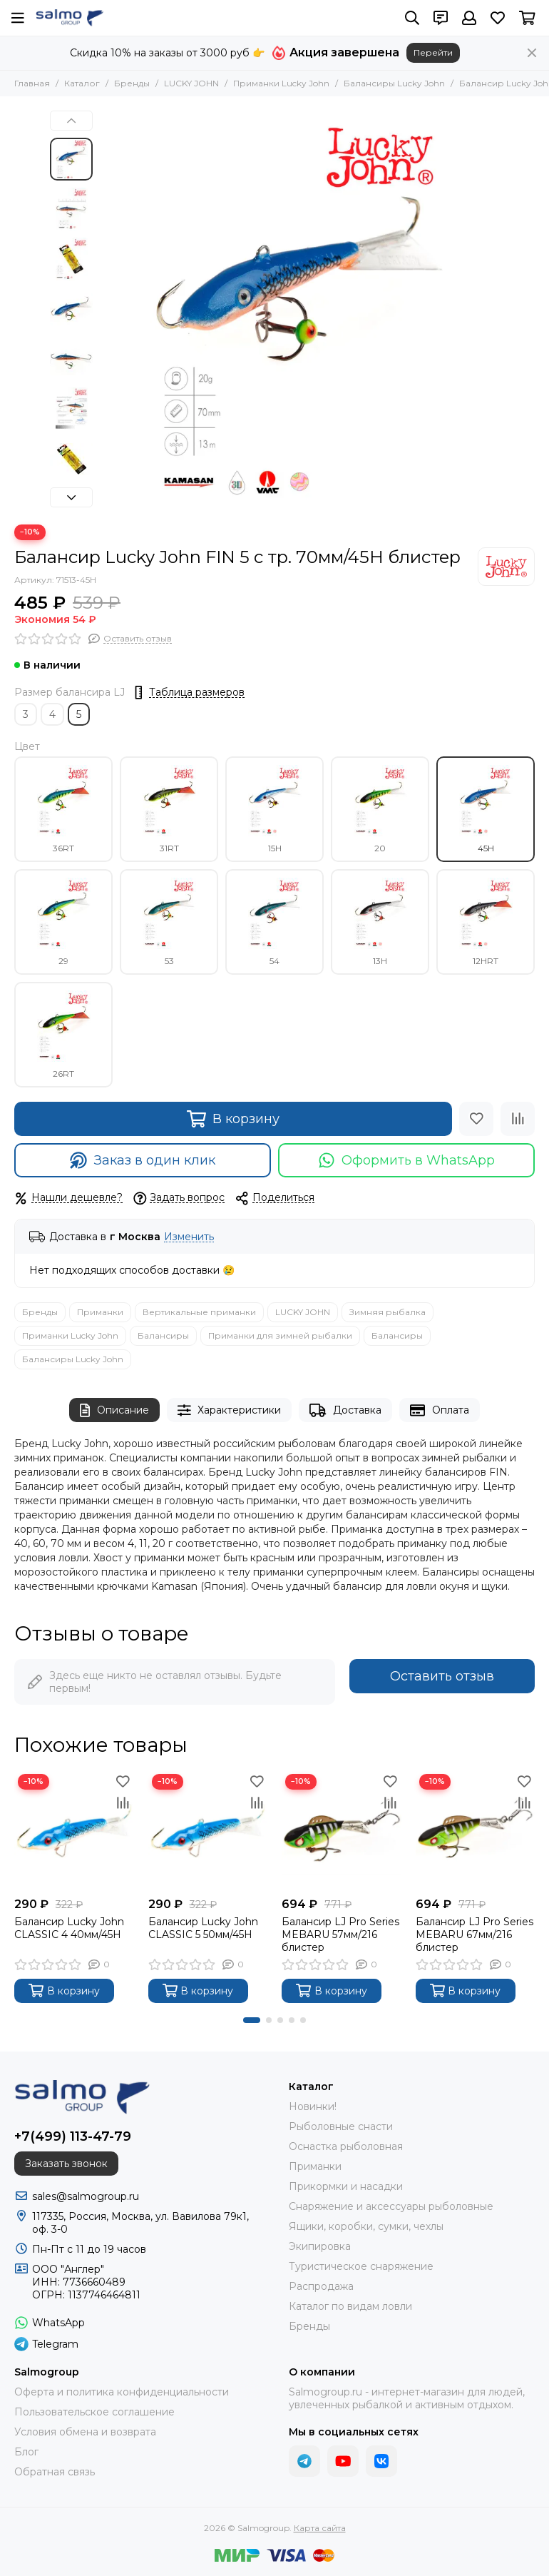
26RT (63, 1034)
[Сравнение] (518, 1119)
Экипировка (320, 2246)
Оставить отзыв (442, 1676)
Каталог (82, 83)
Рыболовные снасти (341, 2126)
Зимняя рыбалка (387, 1312)
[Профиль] (469, 18)
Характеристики (230, 1410)
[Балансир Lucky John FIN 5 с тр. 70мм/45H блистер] (299, 310)
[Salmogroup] (69, 17)
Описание (114, 1410)
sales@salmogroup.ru (85, 2196)
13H (380, 922)
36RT (63, 809)
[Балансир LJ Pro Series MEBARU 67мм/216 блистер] (475, 1830)
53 (169, 922)
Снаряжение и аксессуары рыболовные (391, 2206)
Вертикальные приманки (199, 1312)
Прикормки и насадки (346, 2186)
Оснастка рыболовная (346, 2146)
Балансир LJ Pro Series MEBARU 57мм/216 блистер (340, 1934)
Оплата (439, 1410)
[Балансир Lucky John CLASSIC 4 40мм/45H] (74, 1830)
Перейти (433, 52)
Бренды (132, 83)
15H (274, 809)
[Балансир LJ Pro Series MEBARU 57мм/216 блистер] (341, 1830)
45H (485, 809)
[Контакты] (440, 18)
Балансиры (163, 1335)
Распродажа (321, 2286)
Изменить (189, 1237)
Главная (32, 83)
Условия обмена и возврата (85, 2431)
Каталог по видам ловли (350, 2306)
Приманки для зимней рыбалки (280, 1335)
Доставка (345, 1410)
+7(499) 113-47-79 (72, 2136)
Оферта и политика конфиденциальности (121, 2391)
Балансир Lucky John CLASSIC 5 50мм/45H (203, 1928)
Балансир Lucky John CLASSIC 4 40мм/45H (69, 1928)
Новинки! (313, 2106)
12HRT (485, 922)
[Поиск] (412, 18)
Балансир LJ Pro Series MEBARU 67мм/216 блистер (474, 1934)
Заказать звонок (66, 2163)
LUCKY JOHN (191, 83)
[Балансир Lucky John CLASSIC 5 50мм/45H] (208, 1830)
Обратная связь (54, 2471)
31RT (169, 809)
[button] (71, 121)
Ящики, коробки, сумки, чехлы (366, 2226)
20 (380, 809)
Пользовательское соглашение (94, 2411)
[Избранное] (497, 18)
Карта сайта (320, 2527)
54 (274, 922)
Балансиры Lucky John (394, 83)
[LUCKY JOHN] (506, 566)
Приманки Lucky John (281, 83)
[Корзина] (527, 18)
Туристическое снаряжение (361, 2266)
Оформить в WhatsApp (407, 1160)
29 (63, 922)
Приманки (100, 1312)
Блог (26, 2451)
